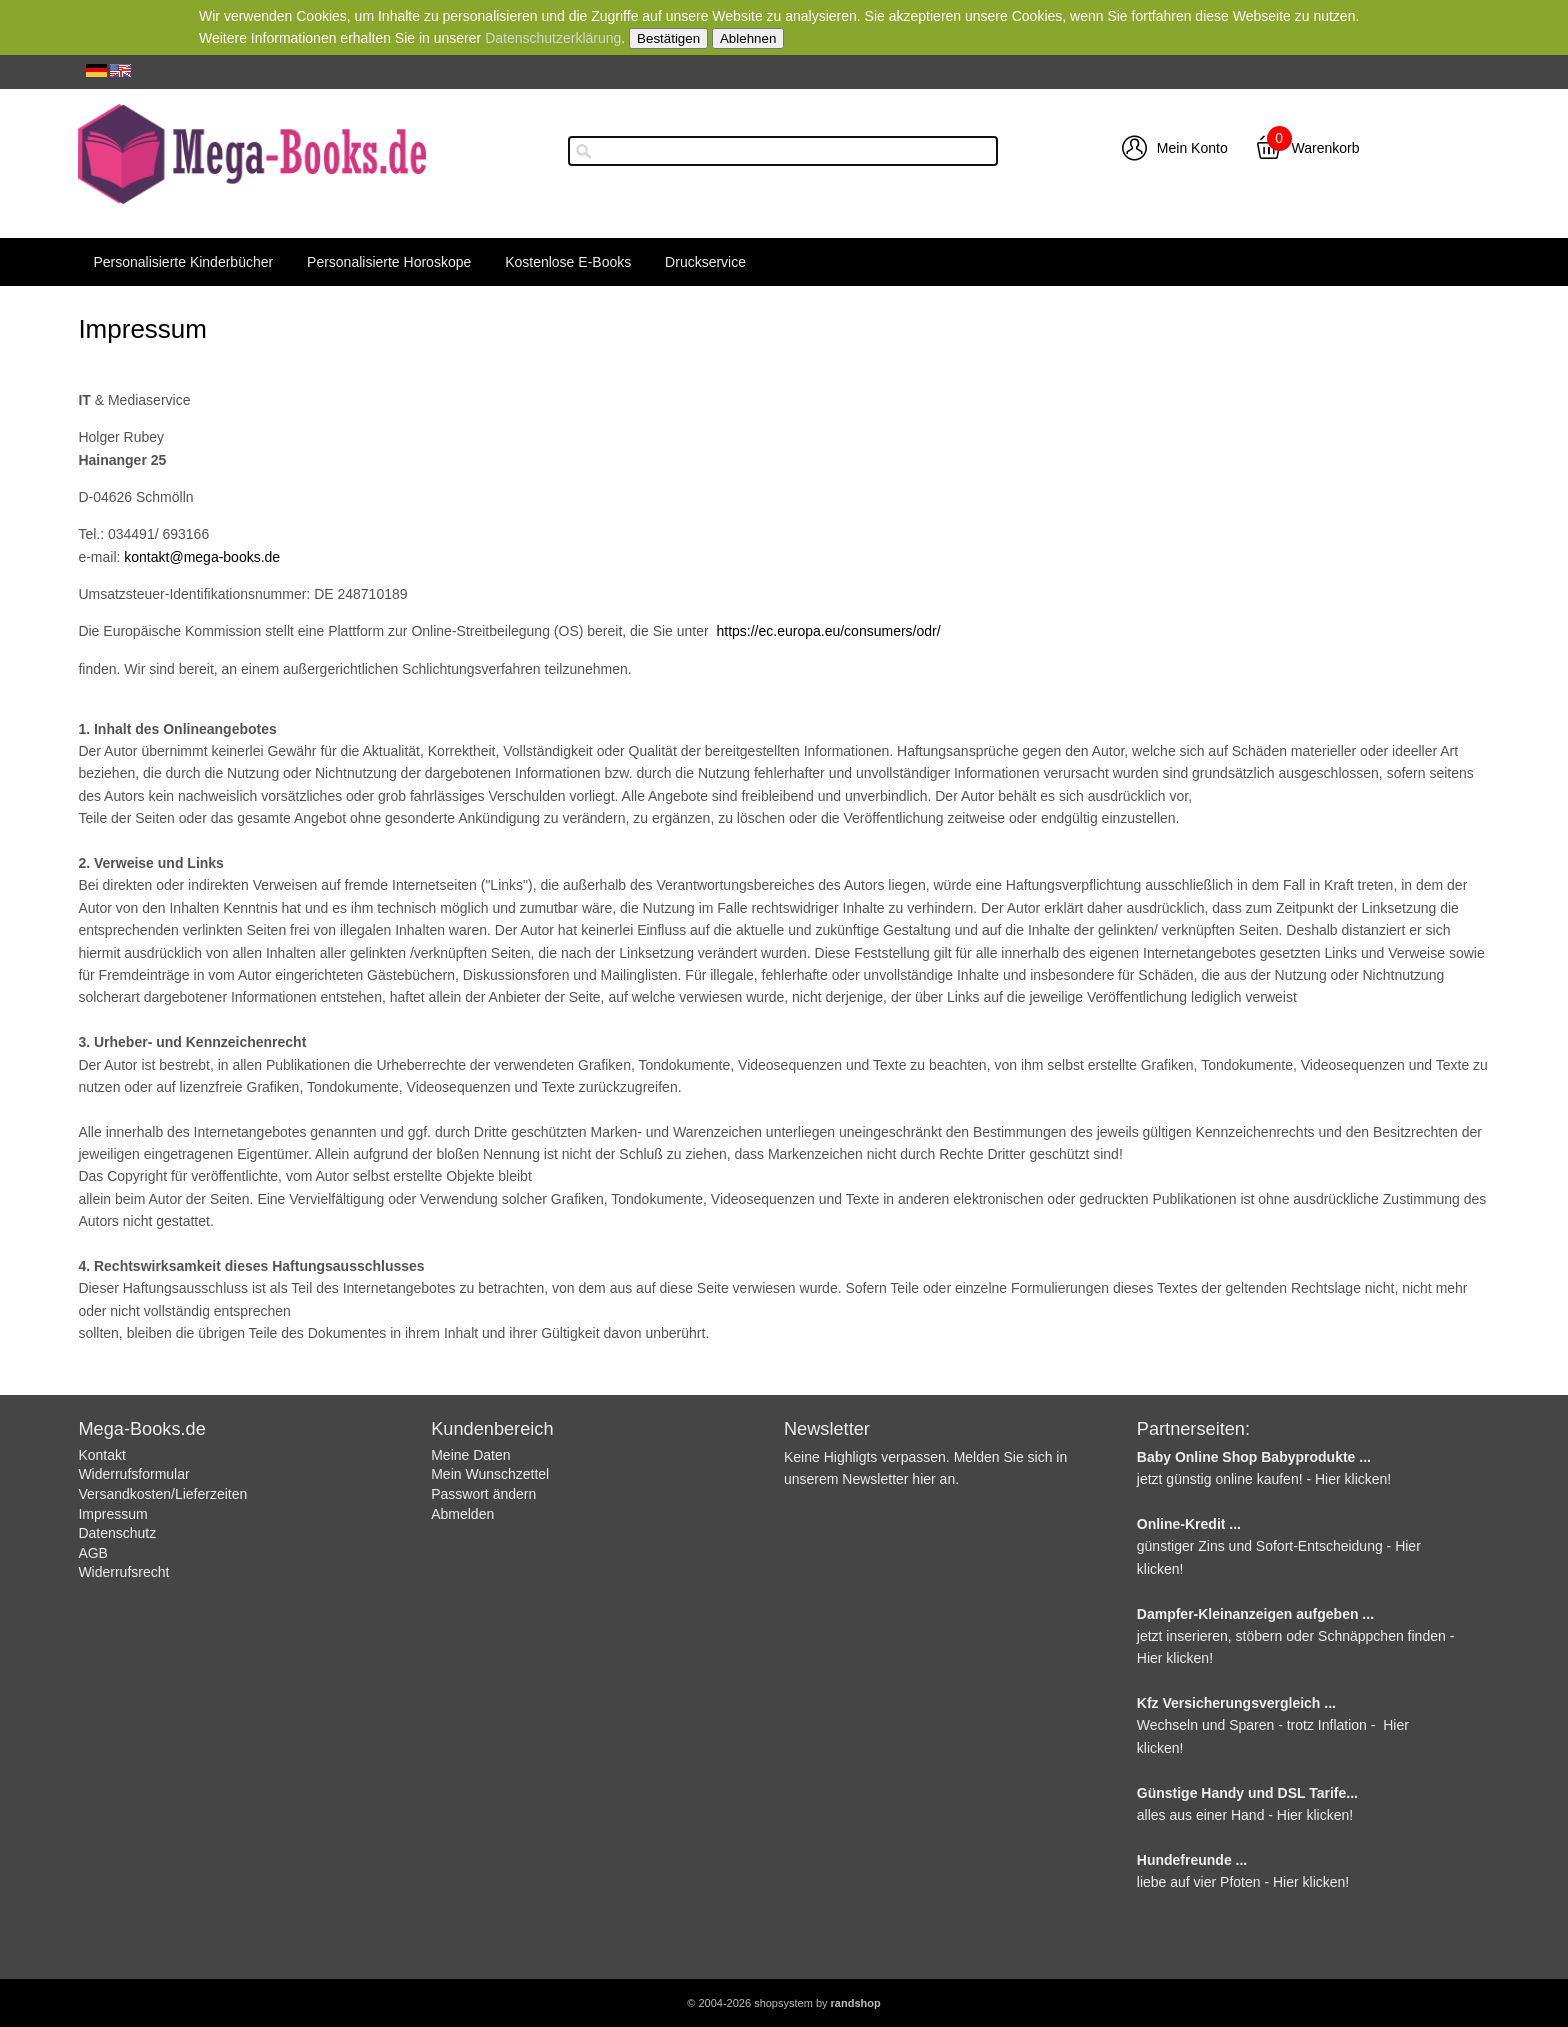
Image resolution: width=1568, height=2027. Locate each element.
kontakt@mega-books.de (202, 557)
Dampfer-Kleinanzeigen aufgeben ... (1255, 1614)
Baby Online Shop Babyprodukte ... (1254, 1457)
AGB (93, 1553)
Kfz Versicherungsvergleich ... (1236, 1703)
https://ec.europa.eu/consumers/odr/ (828, 631)
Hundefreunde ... (1192, 1860)
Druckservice (705, 262)
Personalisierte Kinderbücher (183, 262)
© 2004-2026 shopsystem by (783, 2003)
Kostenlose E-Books (568, 262)
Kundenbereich (492, 1429)
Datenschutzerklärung (553, 38)
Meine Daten (470, 1455)
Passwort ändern (483, 1494)
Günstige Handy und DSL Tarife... (1247, 1793)
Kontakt (101, 1455)
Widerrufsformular (133, 1474)
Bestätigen (668, 38)
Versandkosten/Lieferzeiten (162, 1494)
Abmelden (462, 1514)
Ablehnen (748, 38)
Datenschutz (117, 1533)
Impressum (112, 1514)
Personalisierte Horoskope (389, 262)
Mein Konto (1192, 148)
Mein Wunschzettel (490, 1474)
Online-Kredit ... (1189, 1524)
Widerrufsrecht (123, 1572)
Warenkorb (1326, 148)
